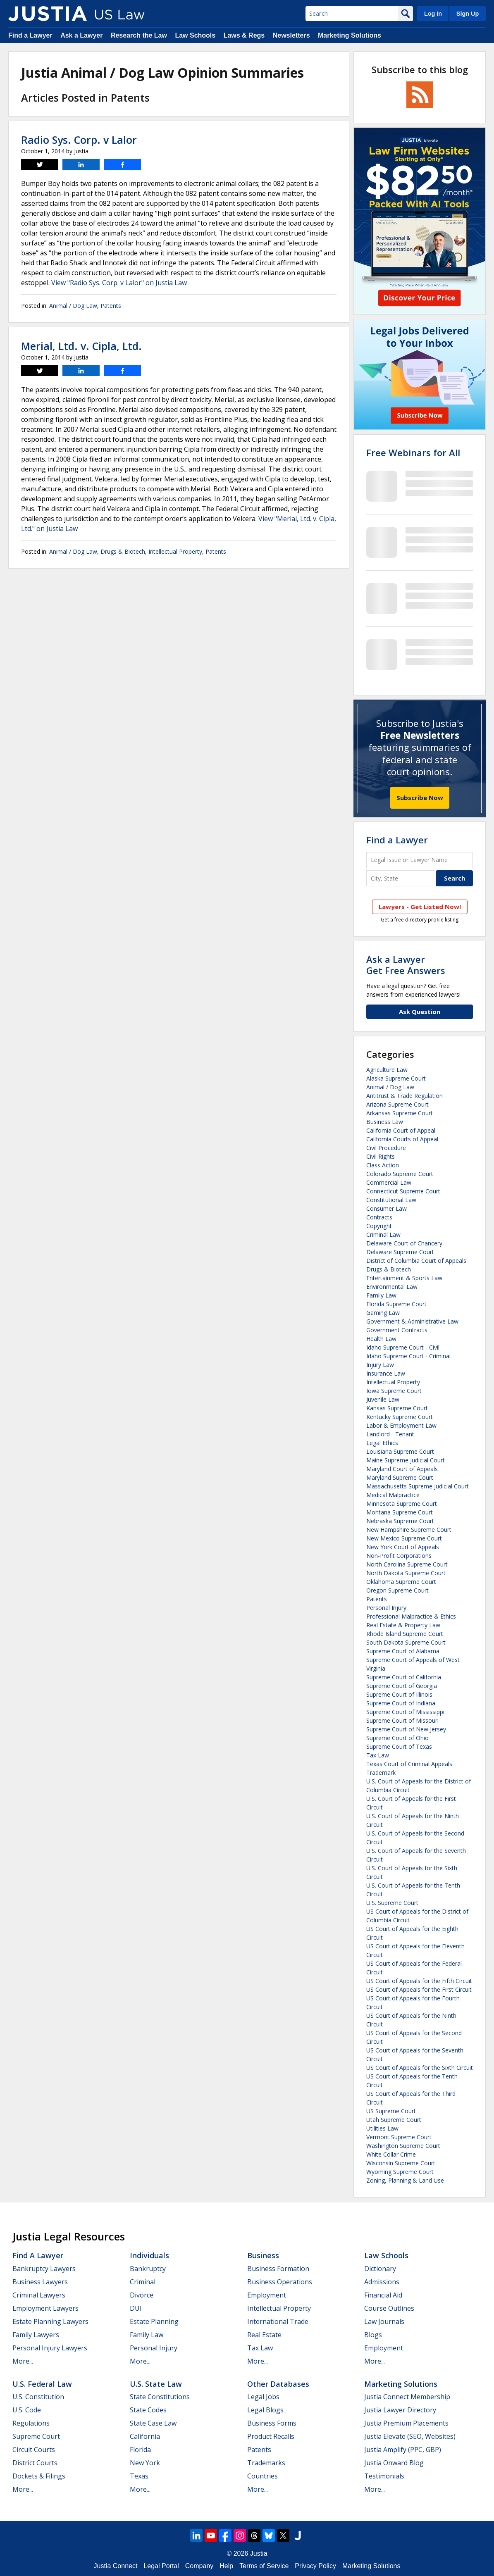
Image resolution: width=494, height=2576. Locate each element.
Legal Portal (161, 2565)
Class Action (382, 1165)
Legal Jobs (263, 2396)
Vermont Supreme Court (399, 2137)
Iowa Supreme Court (394, 1391)
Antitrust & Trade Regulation (404, 1096)
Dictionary (380, 2268)
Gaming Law (383, 1313)
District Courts (34, 2462)
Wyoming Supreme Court (400, 2172)
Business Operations (279, 2281)
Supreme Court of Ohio (397, 1738)
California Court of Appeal (400, 1130)
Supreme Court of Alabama (402, 1651)
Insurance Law (385, 1373)
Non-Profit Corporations (399, 1555)
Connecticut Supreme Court (403, 1191)
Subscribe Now (419, 797)
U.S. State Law (156, 2384)
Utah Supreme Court (393, 2120)
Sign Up (467, 13)
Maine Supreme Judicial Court (405, 1460)
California (145, 2436)
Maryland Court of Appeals (402, 1469)
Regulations (31, 2423)
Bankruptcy (148, 2268)
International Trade (277, 2321)
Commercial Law (388, 1182)
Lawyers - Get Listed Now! (420, 906)
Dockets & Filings (38, 2476)
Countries (262, 2476)
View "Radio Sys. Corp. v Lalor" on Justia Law (119, 282)
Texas (139, 2476)
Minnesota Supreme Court (401, 1503)
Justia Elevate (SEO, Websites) (410, 2436)
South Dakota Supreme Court (406, 1642)
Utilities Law (382, 2128)
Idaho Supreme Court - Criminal (408, 1356)
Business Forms (271, 2423)
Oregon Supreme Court (397, 1590)
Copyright (379, 1226)
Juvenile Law (382, 1399)
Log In (433, 13)
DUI (136, 2308)
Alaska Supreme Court (396, 1078)
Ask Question (419, 1011)
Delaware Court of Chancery (404, 1243)
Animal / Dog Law (73, 306)
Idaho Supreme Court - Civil (402, 1347)
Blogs (373, 2334)
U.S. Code (26, 2409)
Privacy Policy (315, 2565)
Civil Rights (380, 1156)
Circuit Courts (33, 2449)
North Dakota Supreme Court (406, 1573)
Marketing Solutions (349, 35)
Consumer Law (386, 1208)
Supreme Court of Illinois (399, 1694)
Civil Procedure (386, 1148)
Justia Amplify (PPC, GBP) (402, 2449)
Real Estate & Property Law (403, 1625)
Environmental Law (392, 1286)
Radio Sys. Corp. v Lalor (79, 140)
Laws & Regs (244, 35)
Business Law (384, 1122)
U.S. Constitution (38, 2396)
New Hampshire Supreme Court (408, 1529)
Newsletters (291, 35)
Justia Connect (116, 2565)
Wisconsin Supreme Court (400, 2163)
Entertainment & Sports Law (404, 1278)
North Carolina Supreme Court (407, 1564)
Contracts (379, 1217)
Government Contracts (396, 1330)
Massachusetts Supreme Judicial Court (417, 1486)
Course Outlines (389, 2308)
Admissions (381, 2281)
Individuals (149, 2255)
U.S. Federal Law (42, 2384)
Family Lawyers (35, 2334)
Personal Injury (386, 1608)
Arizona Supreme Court (397, 1104)
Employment (266, 2295)
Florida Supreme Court (396, 1304)
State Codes (148, 2409)
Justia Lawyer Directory (400, 2409)
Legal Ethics (382, 1443)
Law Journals (384, 2321)
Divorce (141, 2295)
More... (22, 2361)
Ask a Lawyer (81, 35)
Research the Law (139, 35)
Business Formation (278, 2268)
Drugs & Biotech (122, 551)
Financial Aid (383, 2295)
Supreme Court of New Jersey (406, 1729)
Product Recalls (270, 2436)
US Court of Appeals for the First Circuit (419, 1989)
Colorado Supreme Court (399, 1174)
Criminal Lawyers (38, 2295)
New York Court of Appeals (402, 1547)
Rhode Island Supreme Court (404, 1634)
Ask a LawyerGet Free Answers (405, 964)
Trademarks (266, 2462)
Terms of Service (264, 2565)
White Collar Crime (391, 2154)
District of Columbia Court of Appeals (416, 1260)
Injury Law (380, 1365)
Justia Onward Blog (394, 2462)
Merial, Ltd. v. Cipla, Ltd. (81, 346)
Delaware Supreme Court (400, 1252)
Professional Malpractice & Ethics (411, 1616)
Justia (258, 2553)
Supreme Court (36, 2436)
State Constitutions (160, 2396)
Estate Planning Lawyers (50, 2321)
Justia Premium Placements (406, 2423)
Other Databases (278, 2384)
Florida (140, 2449)
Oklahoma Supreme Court (401, 1582)
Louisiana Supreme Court (400, 1451)
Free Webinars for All (413, 452)
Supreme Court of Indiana (400, 1703)
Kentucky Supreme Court (399, 1417)
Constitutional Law (391, 1200)
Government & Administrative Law (412, 1321)
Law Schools (195, 35)
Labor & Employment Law (401, 1425)
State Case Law (153, 2423)
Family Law (381, 1295)
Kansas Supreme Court (397, 1408)
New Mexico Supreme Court (404, 1538)
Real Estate (264, 2334)
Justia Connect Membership (407, 2396)
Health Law (381, 1339)
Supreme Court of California (403, 1677)
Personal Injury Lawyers (49, 2347)
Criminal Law (383, 1234)
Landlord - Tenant (390, 1434)
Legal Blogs (265, 2409)
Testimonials (384, 2476)
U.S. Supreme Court (392, 1903)
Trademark (381, 1772)
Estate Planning (154, 2321)
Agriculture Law (387, 1070)
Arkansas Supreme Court (399, 1113)
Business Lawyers (40, 2281)
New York (145, 2462)
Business (263, 2255)
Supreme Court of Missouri (402, 1720)
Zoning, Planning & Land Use (405, 2180)
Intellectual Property (175, 551)
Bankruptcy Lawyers (44, 2268)
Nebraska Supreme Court (400, 1521)
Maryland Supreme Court (399, 1477)
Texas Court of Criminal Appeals (409, 1764)
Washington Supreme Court (403, 2146)
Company (199, 2565)
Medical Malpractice (393, 1495)
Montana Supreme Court (399, 1512)
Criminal (142, 2281)
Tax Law (377, 1755)
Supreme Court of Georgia (401, 1686)
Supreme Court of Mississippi (405, 1712)
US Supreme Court (391, 2111)
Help (226, 2565)
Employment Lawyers (45, 2308)
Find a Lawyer (30, 35)
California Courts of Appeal (402, 1139)
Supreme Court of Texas (399, 1746)
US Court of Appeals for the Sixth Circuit (419, 2067)
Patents (110, 306)
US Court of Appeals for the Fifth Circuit (419, 1981)
